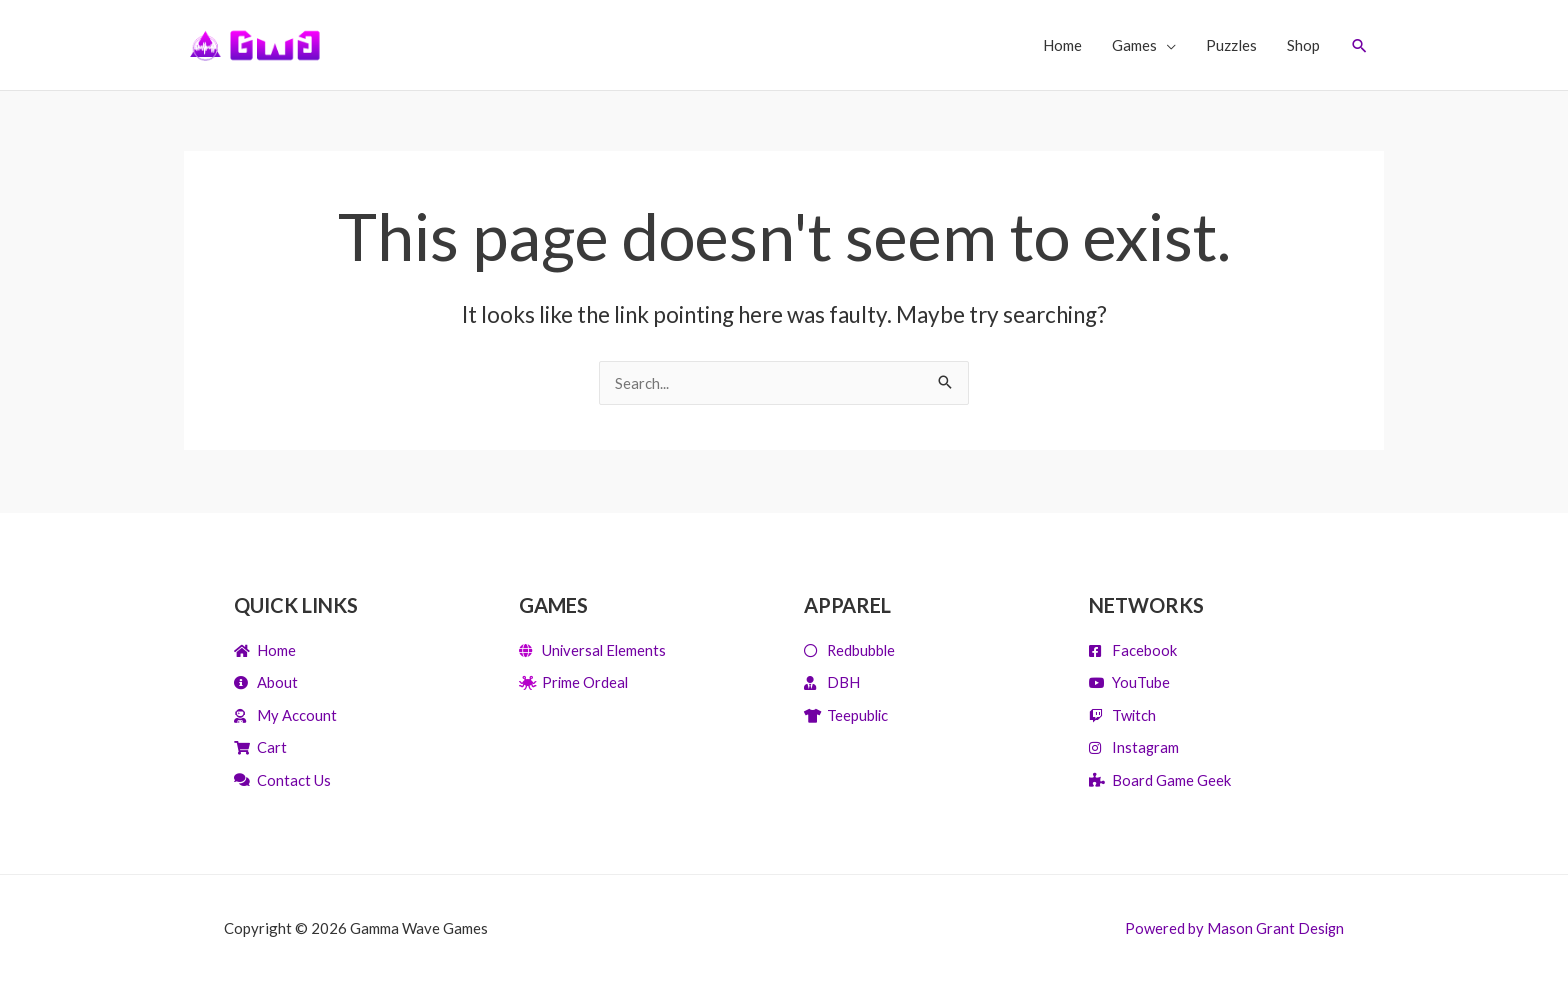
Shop (1302, 45)
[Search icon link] (1359, 45)
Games (1133, 45)
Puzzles (1230, 45)
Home (1061, 45)
